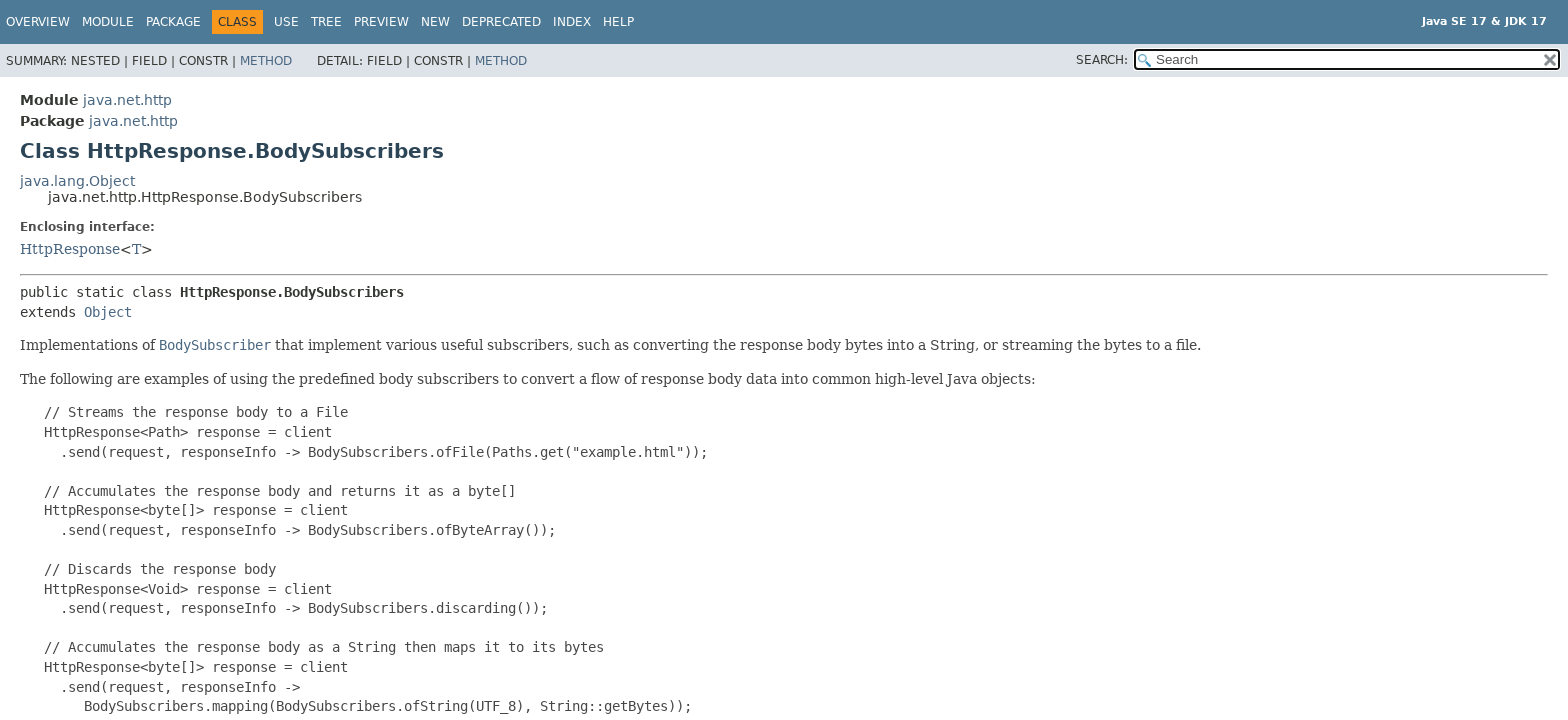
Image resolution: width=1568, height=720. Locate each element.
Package (173, 22)
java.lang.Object (77, 181)
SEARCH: (1102, 60)
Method (266, 61)
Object (108, 312)
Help (618, 22)
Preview (381, 22)
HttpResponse (70, 249)
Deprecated (501, 22)
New (435, 22)
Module (108, 22)
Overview (38, 22)
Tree (326, 22)
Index (572, 22)
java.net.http (127, 100)
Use (286, 22)
